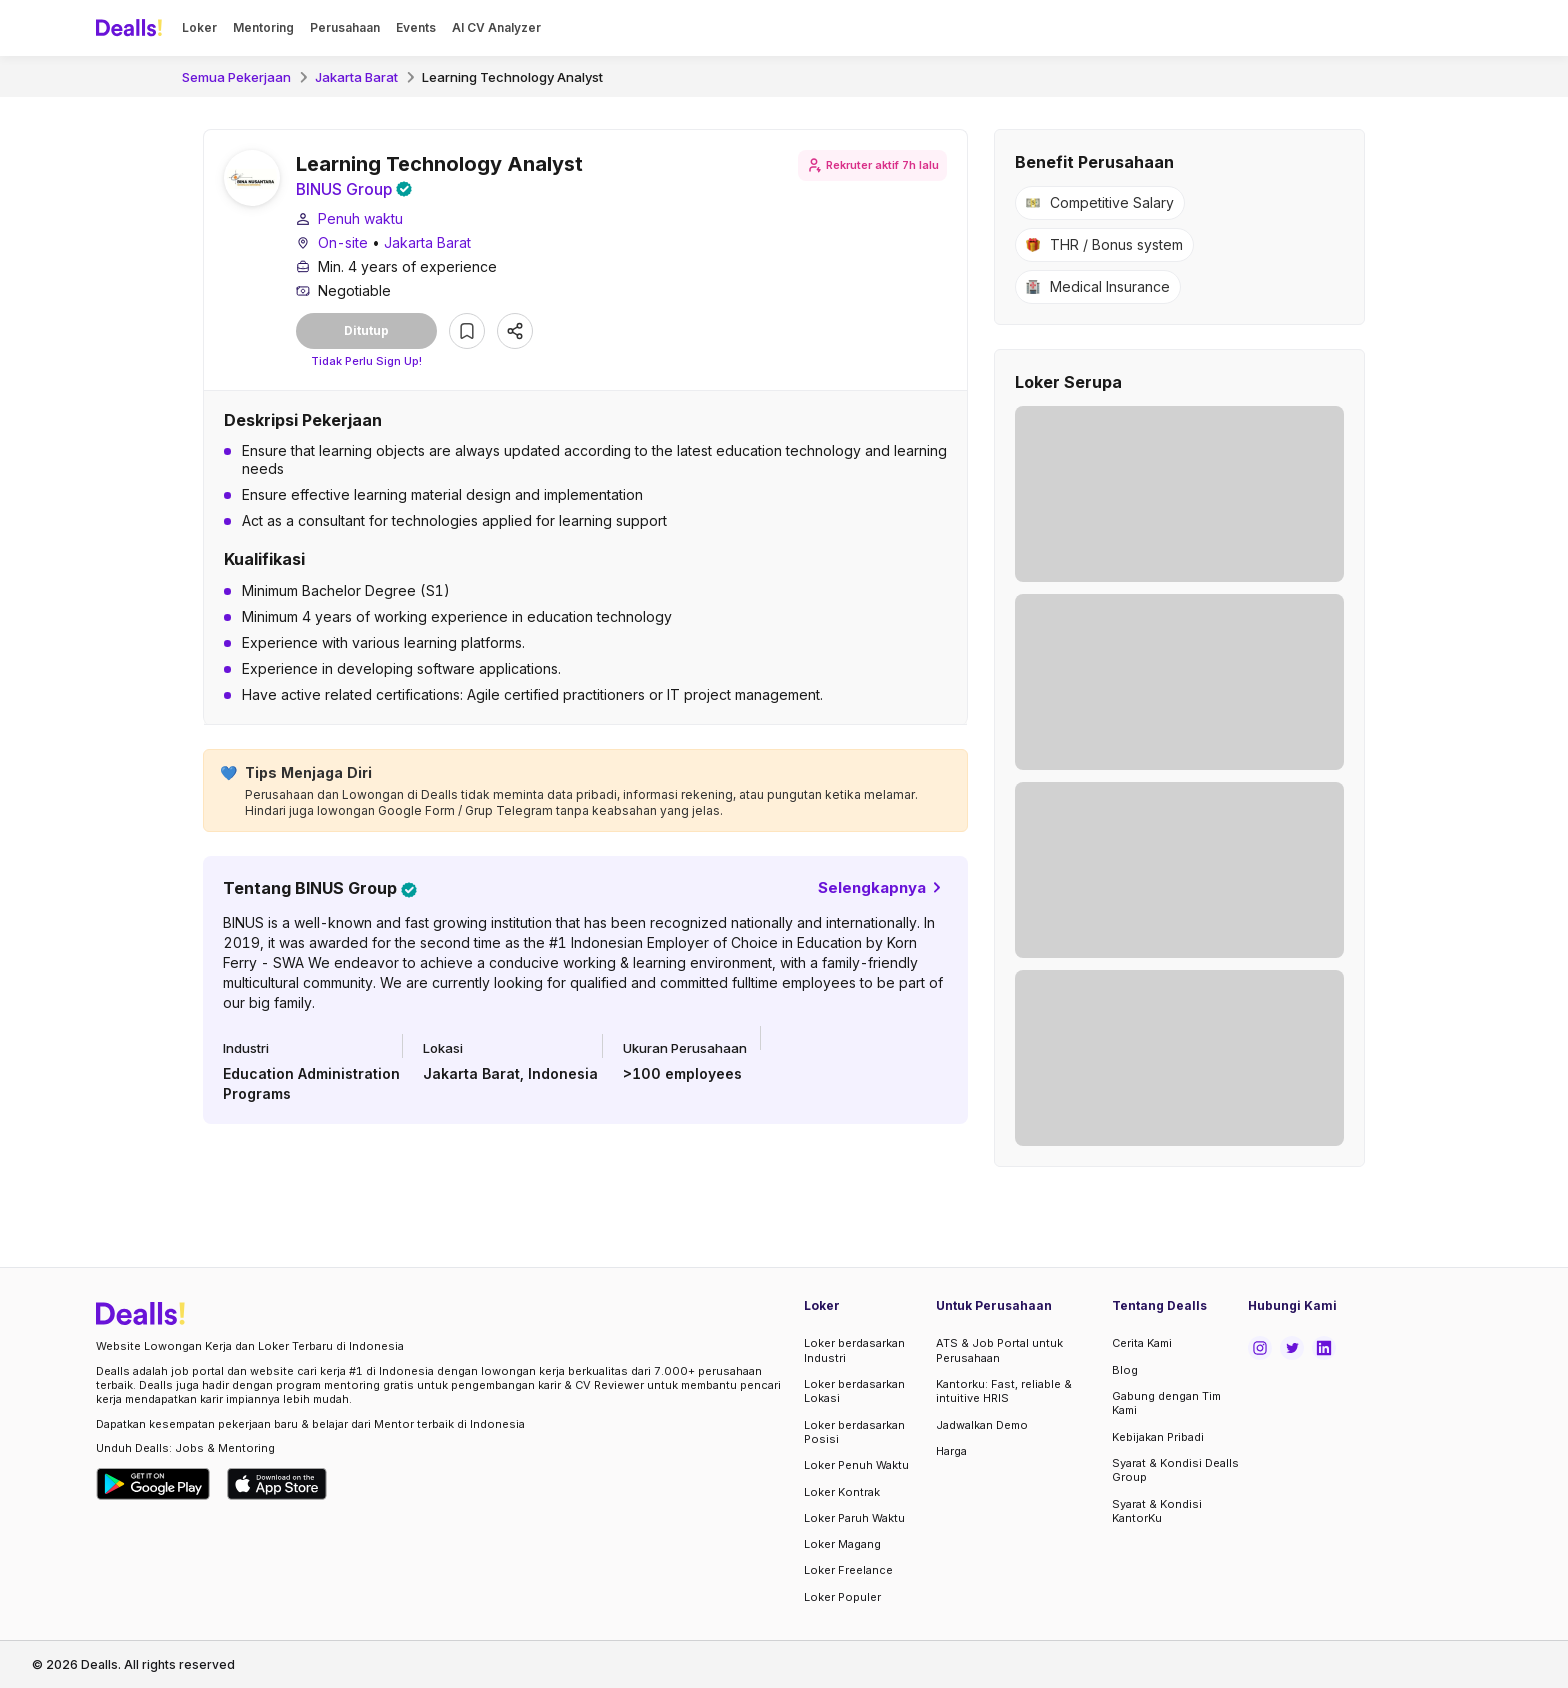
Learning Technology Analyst (512, 77)
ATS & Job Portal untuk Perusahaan (999, 1350)
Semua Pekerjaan (236, 77)
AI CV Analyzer (496, 27)
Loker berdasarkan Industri (854, 1350)
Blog (1125, 1370)
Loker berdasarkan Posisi (854, 1432)
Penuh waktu (360, 219)
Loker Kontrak (842, 1492)
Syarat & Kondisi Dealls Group (1175, 1470)
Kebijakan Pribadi (1158, 1437)
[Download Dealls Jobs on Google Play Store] (153, 1484)
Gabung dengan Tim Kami (1166, 1403)
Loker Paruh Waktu (854, 1518)
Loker (199, 27)
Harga (951, 1451)
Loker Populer (842, 1597)
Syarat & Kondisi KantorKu (1157, 1511)
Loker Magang (842, 1544)
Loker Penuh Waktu (856, 1465)
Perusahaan (345, 27)
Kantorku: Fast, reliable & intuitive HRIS (1004, 1391)
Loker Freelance (848, 1570)
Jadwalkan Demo (982, 1425)
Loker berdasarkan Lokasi (854, 1391)
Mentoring (263, 27)
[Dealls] (132, 28)
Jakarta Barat (356, 77)
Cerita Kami (1142, 1343)
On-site (343, 243)
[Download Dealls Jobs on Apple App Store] (277, 1484)
